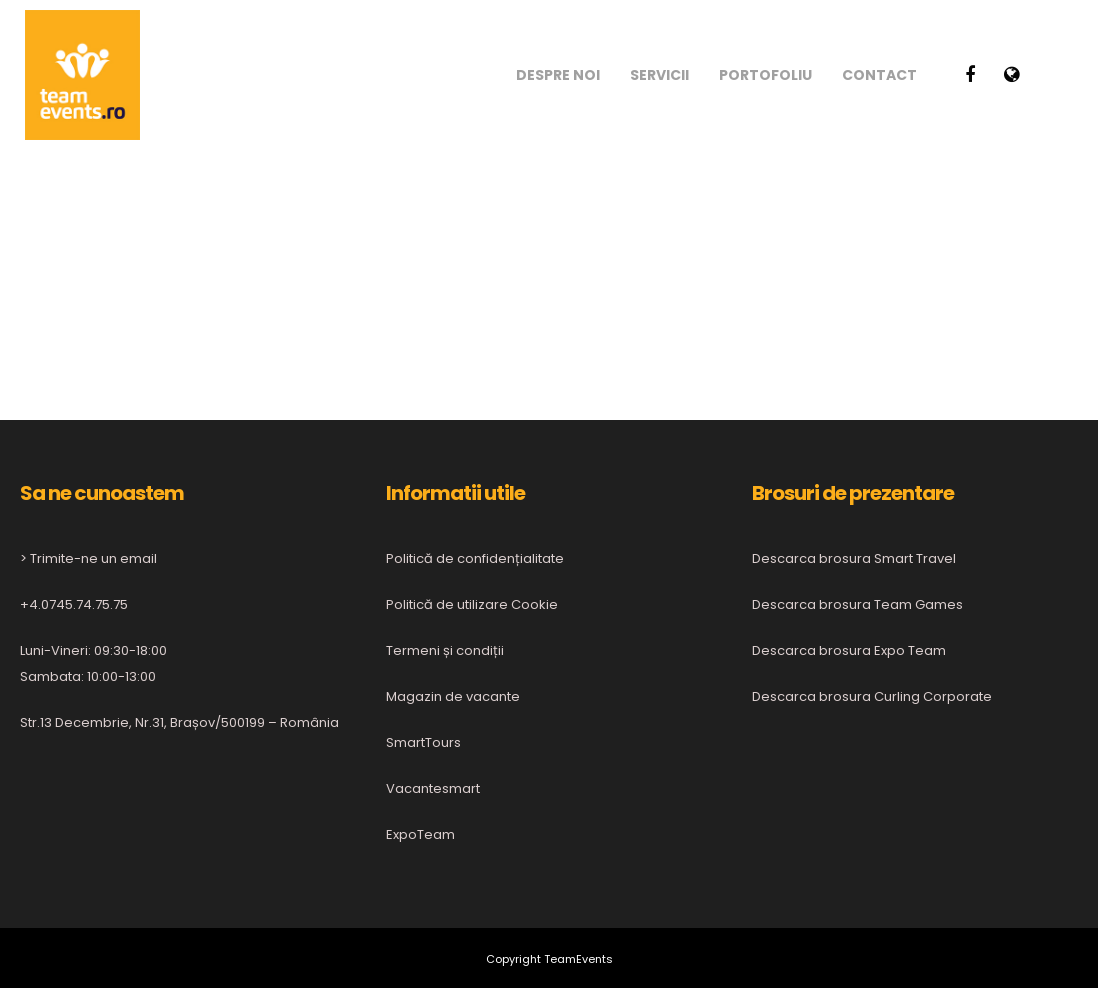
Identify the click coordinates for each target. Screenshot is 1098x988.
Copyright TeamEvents (549, 959)
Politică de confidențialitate (475, 558)
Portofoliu (765, 75)
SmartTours (423, 742)
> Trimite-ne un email (88, 558)
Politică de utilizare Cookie (472, 604)
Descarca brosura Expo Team (849, 650)
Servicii (659, 75)
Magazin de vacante (453, 696)
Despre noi (558, 75)
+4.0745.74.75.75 (74, 604)
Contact (879, 75)
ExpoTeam (420, 834)
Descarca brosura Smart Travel (854, 558)
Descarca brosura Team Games (857, 604)
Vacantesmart (433, 788)
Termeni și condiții (445, 650)
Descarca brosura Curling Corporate (872, 696)
